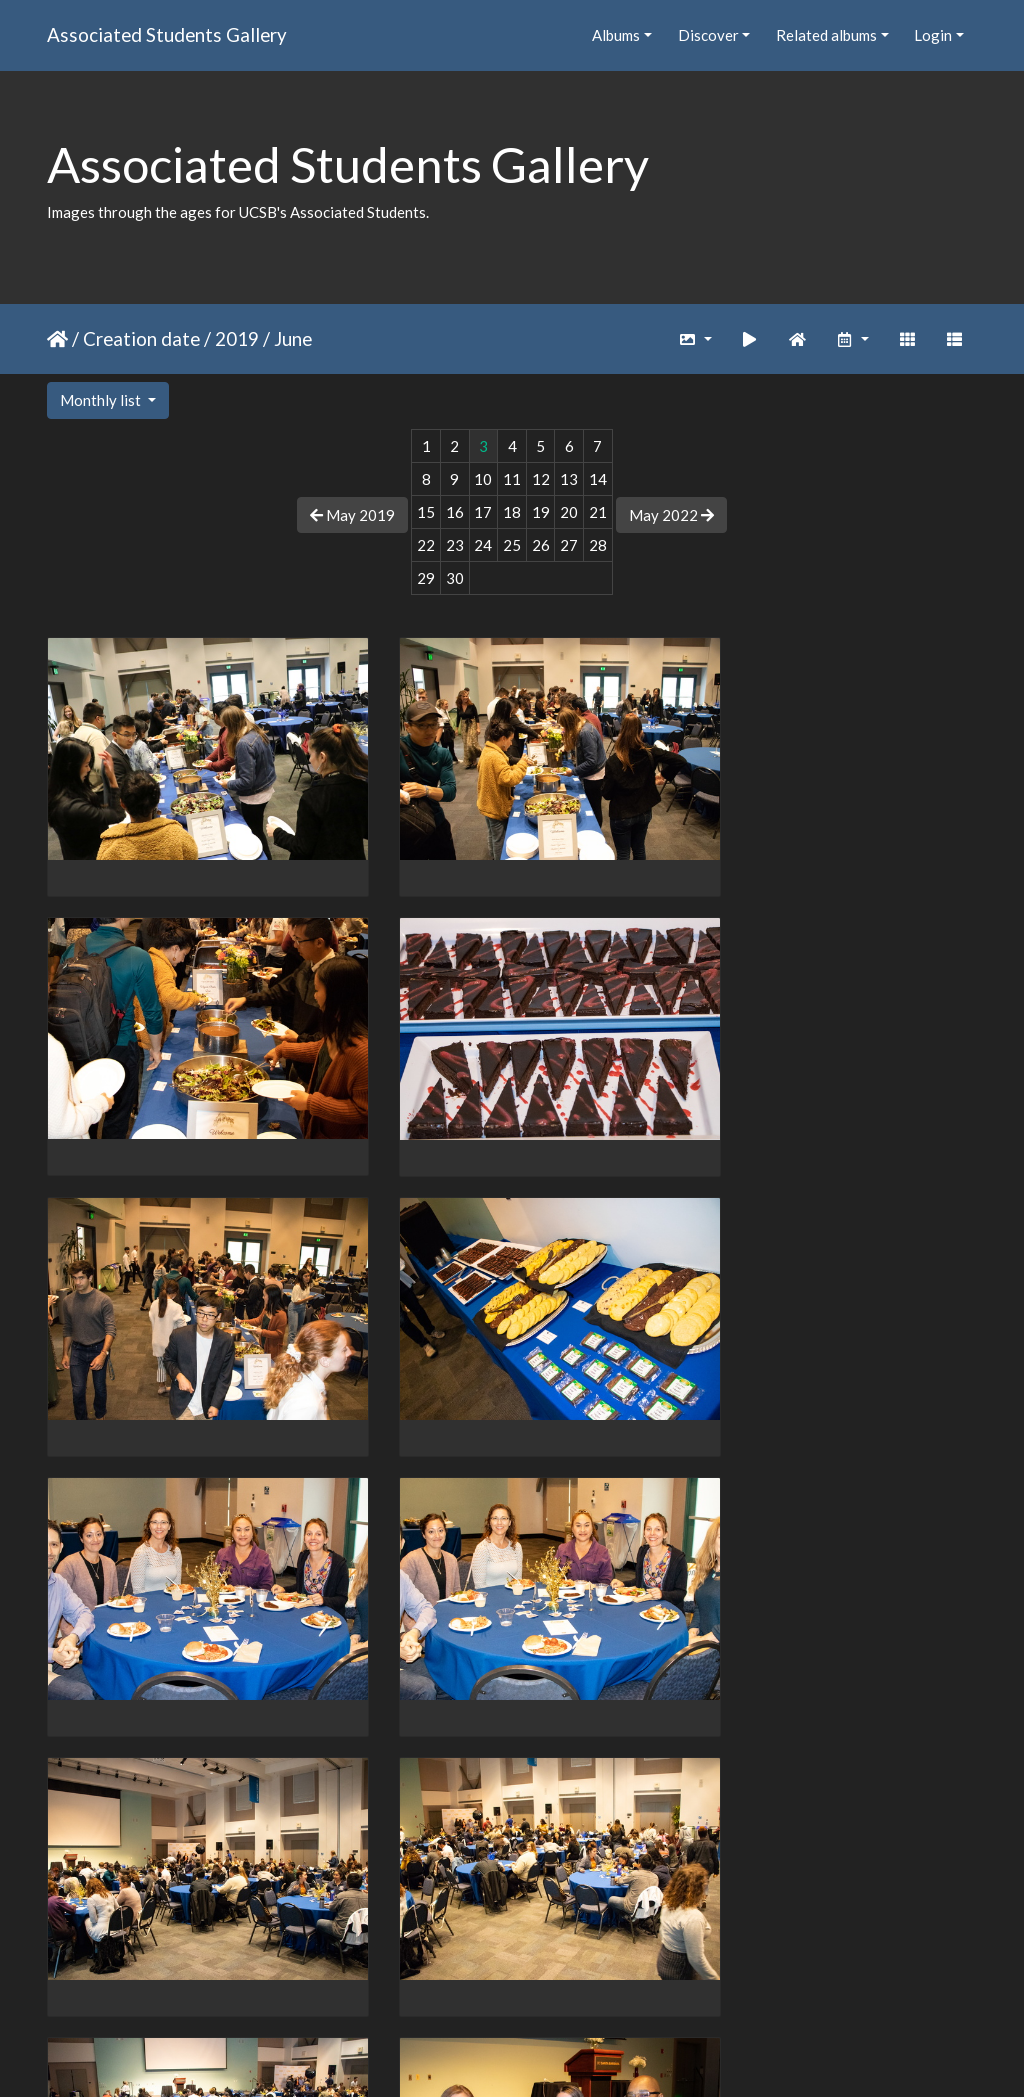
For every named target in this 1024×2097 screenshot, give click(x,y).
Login (933, 35)
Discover (708, 35)
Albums (616, 35)
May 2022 (671, 515)
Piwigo (553, 2056)
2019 (237, 338)
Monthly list (102, 400)
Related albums (826, 35)
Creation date (141, 338)
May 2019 (352, 515)
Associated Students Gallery (167, 34)
